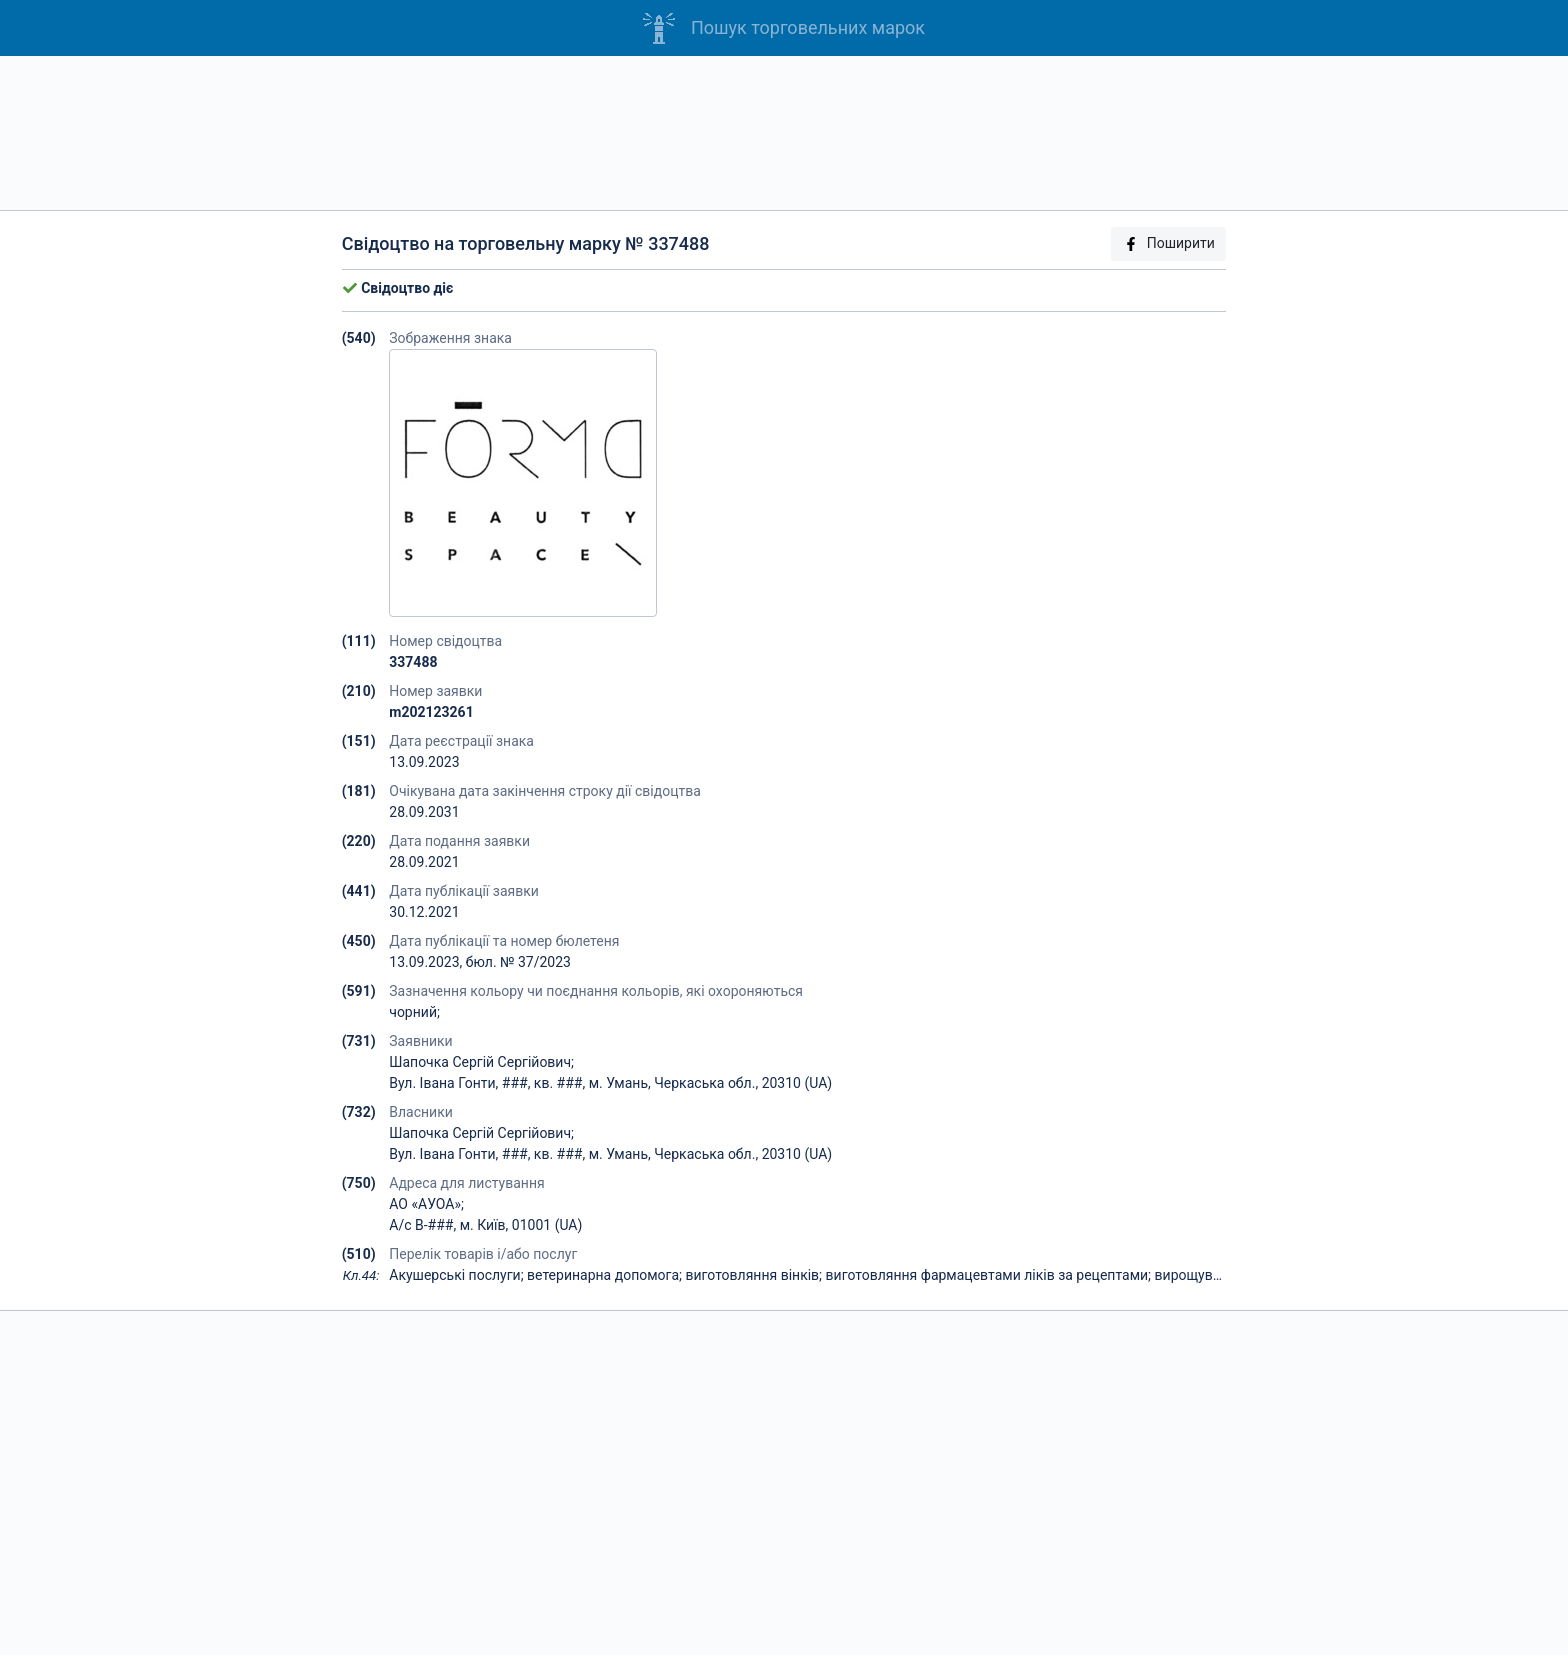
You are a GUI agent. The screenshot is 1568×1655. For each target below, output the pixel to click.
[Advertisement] (784, 133)
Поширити (1169, 243)
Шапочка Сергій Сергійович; (481, 1062)
